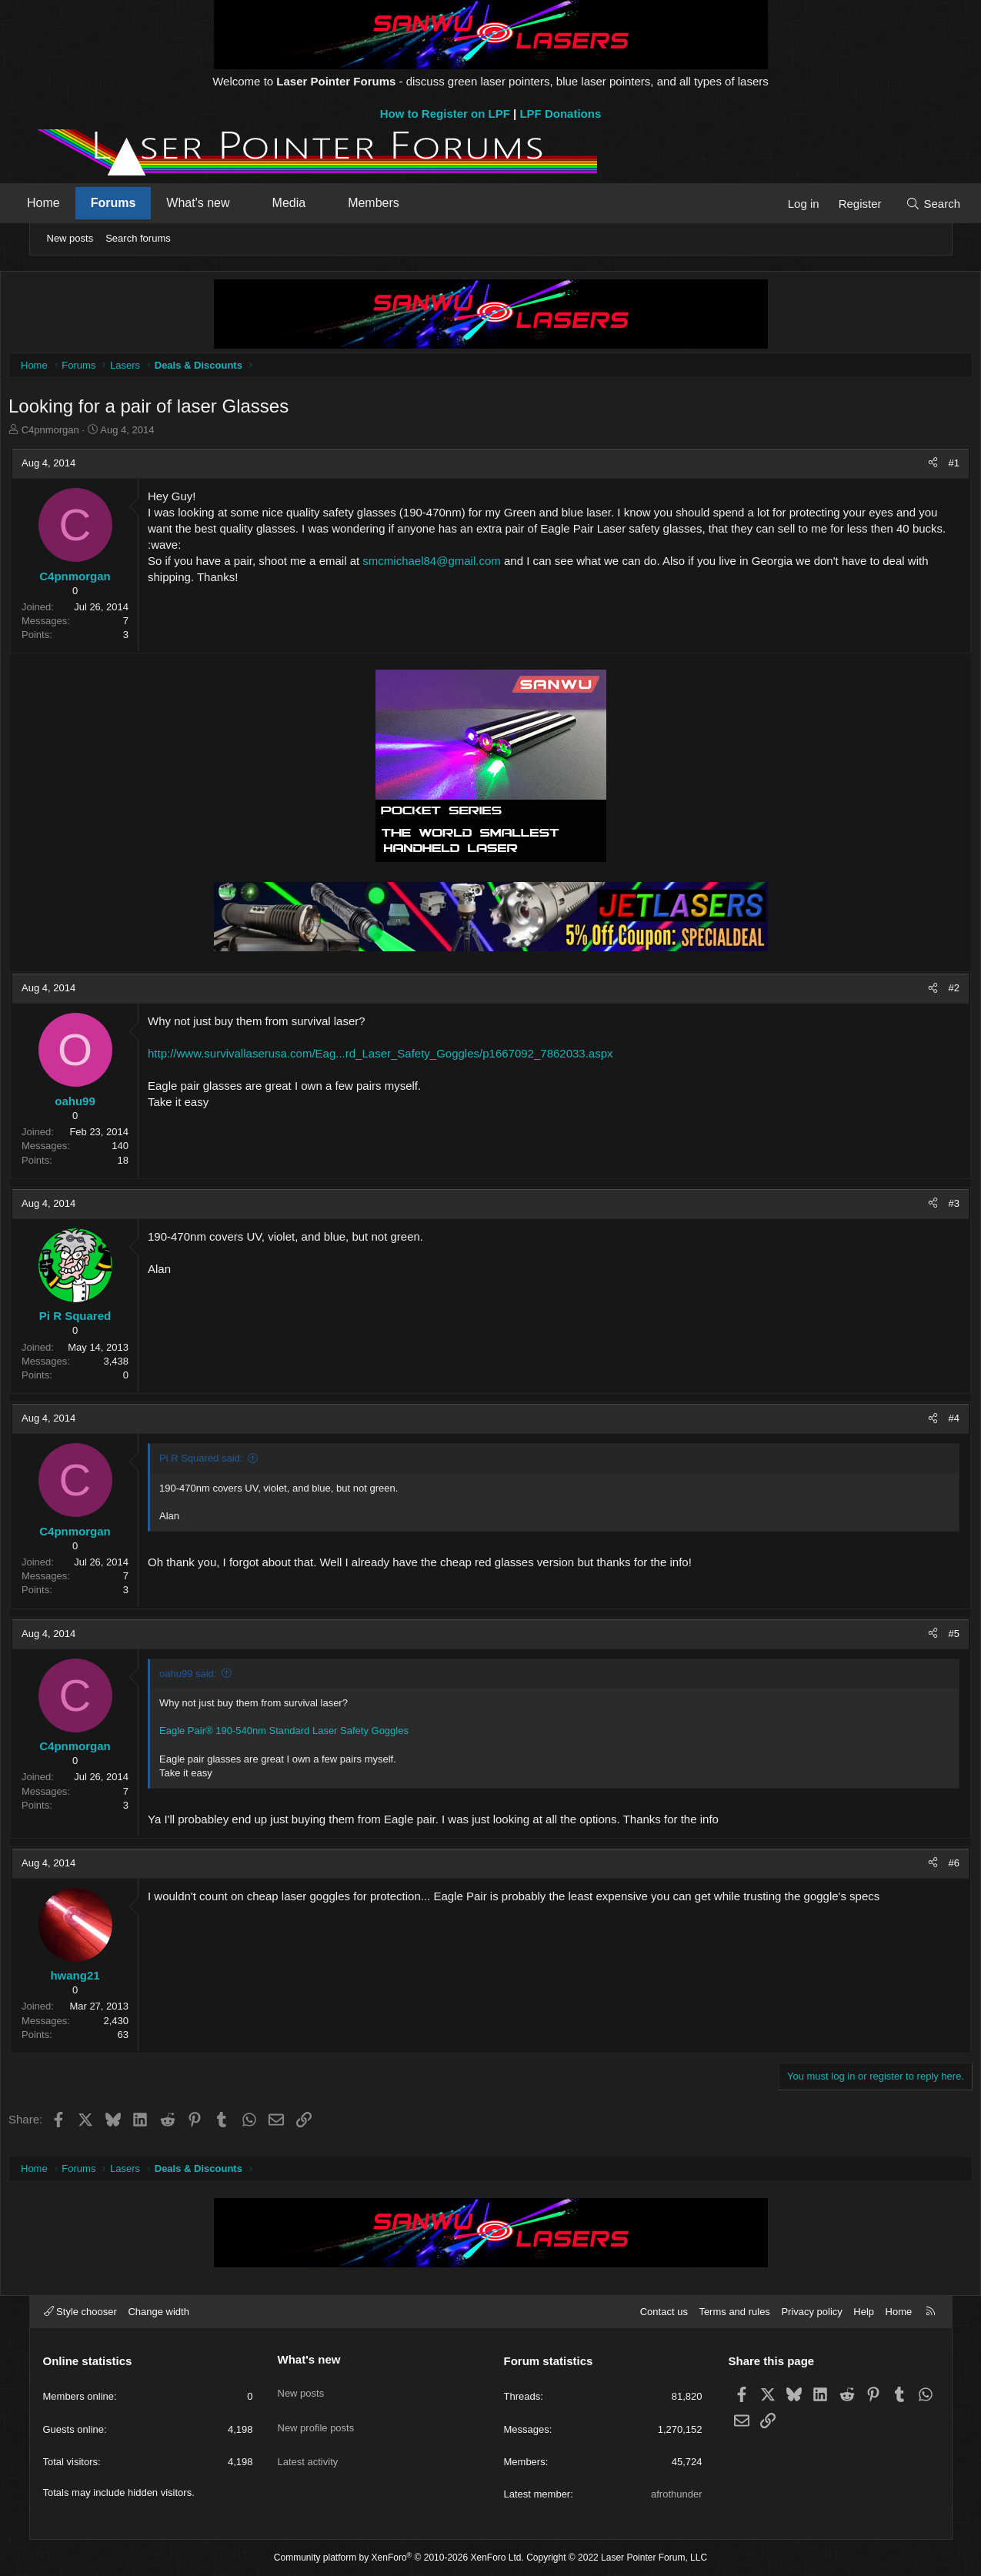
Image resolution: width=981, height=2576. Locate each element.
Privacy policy (811, 2311)
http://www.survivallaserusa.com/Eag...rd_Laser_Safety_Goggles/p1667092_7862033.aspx (413, 1057)
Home (68, 202)
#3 (921, 1207)
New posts (70, 238)
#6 (921, 1867)
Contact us (664, 2311)
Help (863, 2311)
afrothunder (676, 2494)
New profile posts (316, 2414)
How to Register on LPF (445, 113)
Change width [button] (158, 2311)
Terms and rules (734, 2311)
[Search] (908, 203)
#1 (921, 467)
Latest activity (308, 2441)
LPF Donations (560, 113)
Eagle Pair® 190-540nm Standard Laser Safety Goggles (317, 1734)
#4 (921, 1422)
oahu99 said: (220, 1677)
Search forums (138, 238)
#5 (921, 1637)
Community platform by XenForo (399, 2557)
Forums (138, 202)
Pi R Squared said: (233, 1462)
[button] (269, 203)
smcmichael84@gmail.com (464, 580)
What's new (223, 202)
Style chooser (80, 2311)
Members (399, 202)
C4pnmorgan (83, 433)
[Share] (899, 467)
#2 (921, 991)
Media (314, 202)
